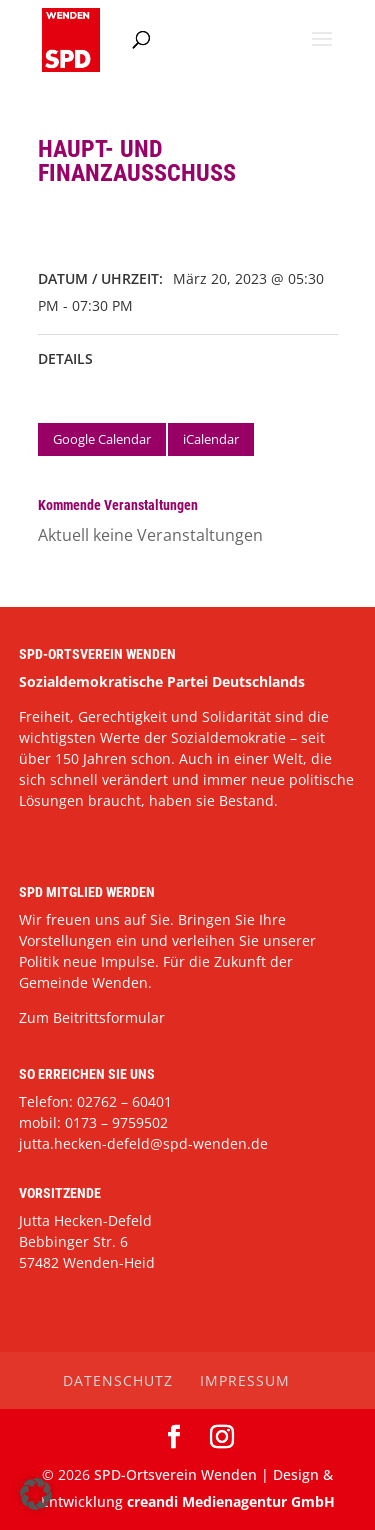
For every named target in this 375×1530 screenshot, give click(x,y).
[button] (36, 1494)
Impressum (245, 1380)
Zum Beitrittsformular (92, 1017)
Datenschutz (118, 1380)
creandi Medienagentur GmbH (231, 1501)
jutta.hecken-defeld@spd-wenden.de (143, 1143)
